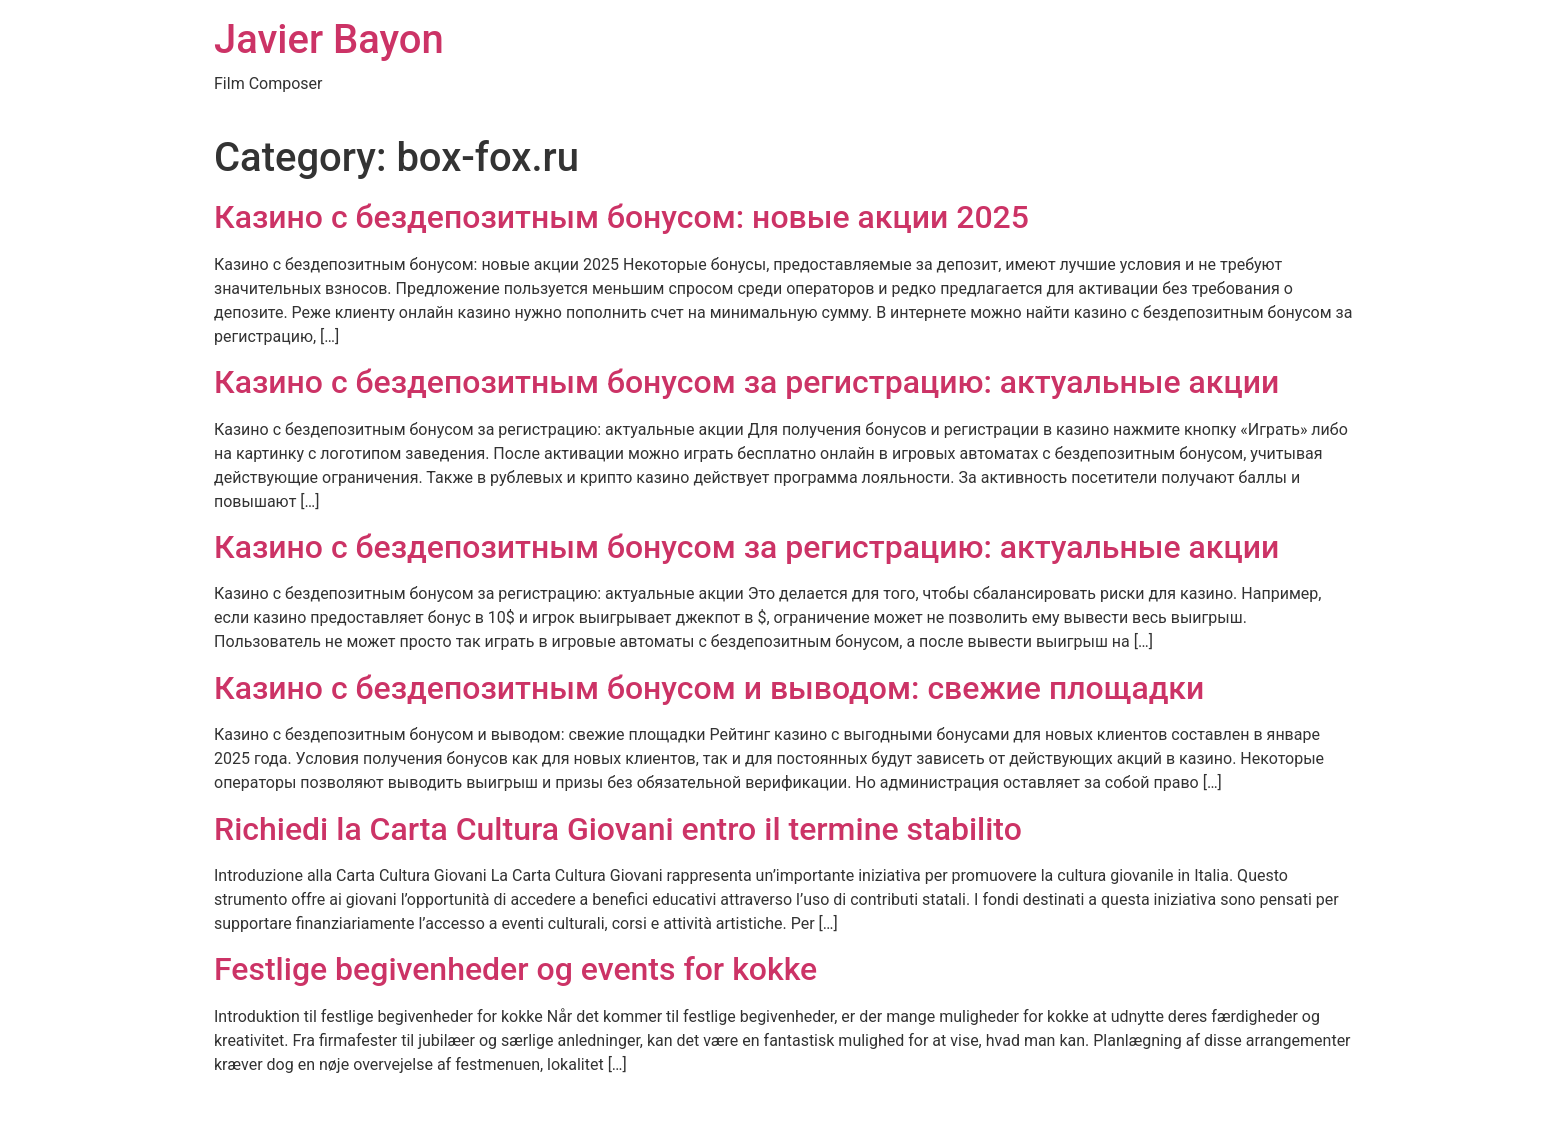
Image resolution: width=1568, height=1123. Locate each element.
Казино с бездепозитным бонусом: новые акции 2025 (621, 217)
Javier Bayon (329, 39)
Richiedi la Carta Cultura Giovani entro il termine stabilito (618, 829)
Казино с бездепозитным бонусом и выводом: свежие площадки (709, 688)
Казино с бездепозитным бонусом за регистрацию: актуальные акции (746, 382)
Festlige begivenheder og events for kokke (515, 969)
